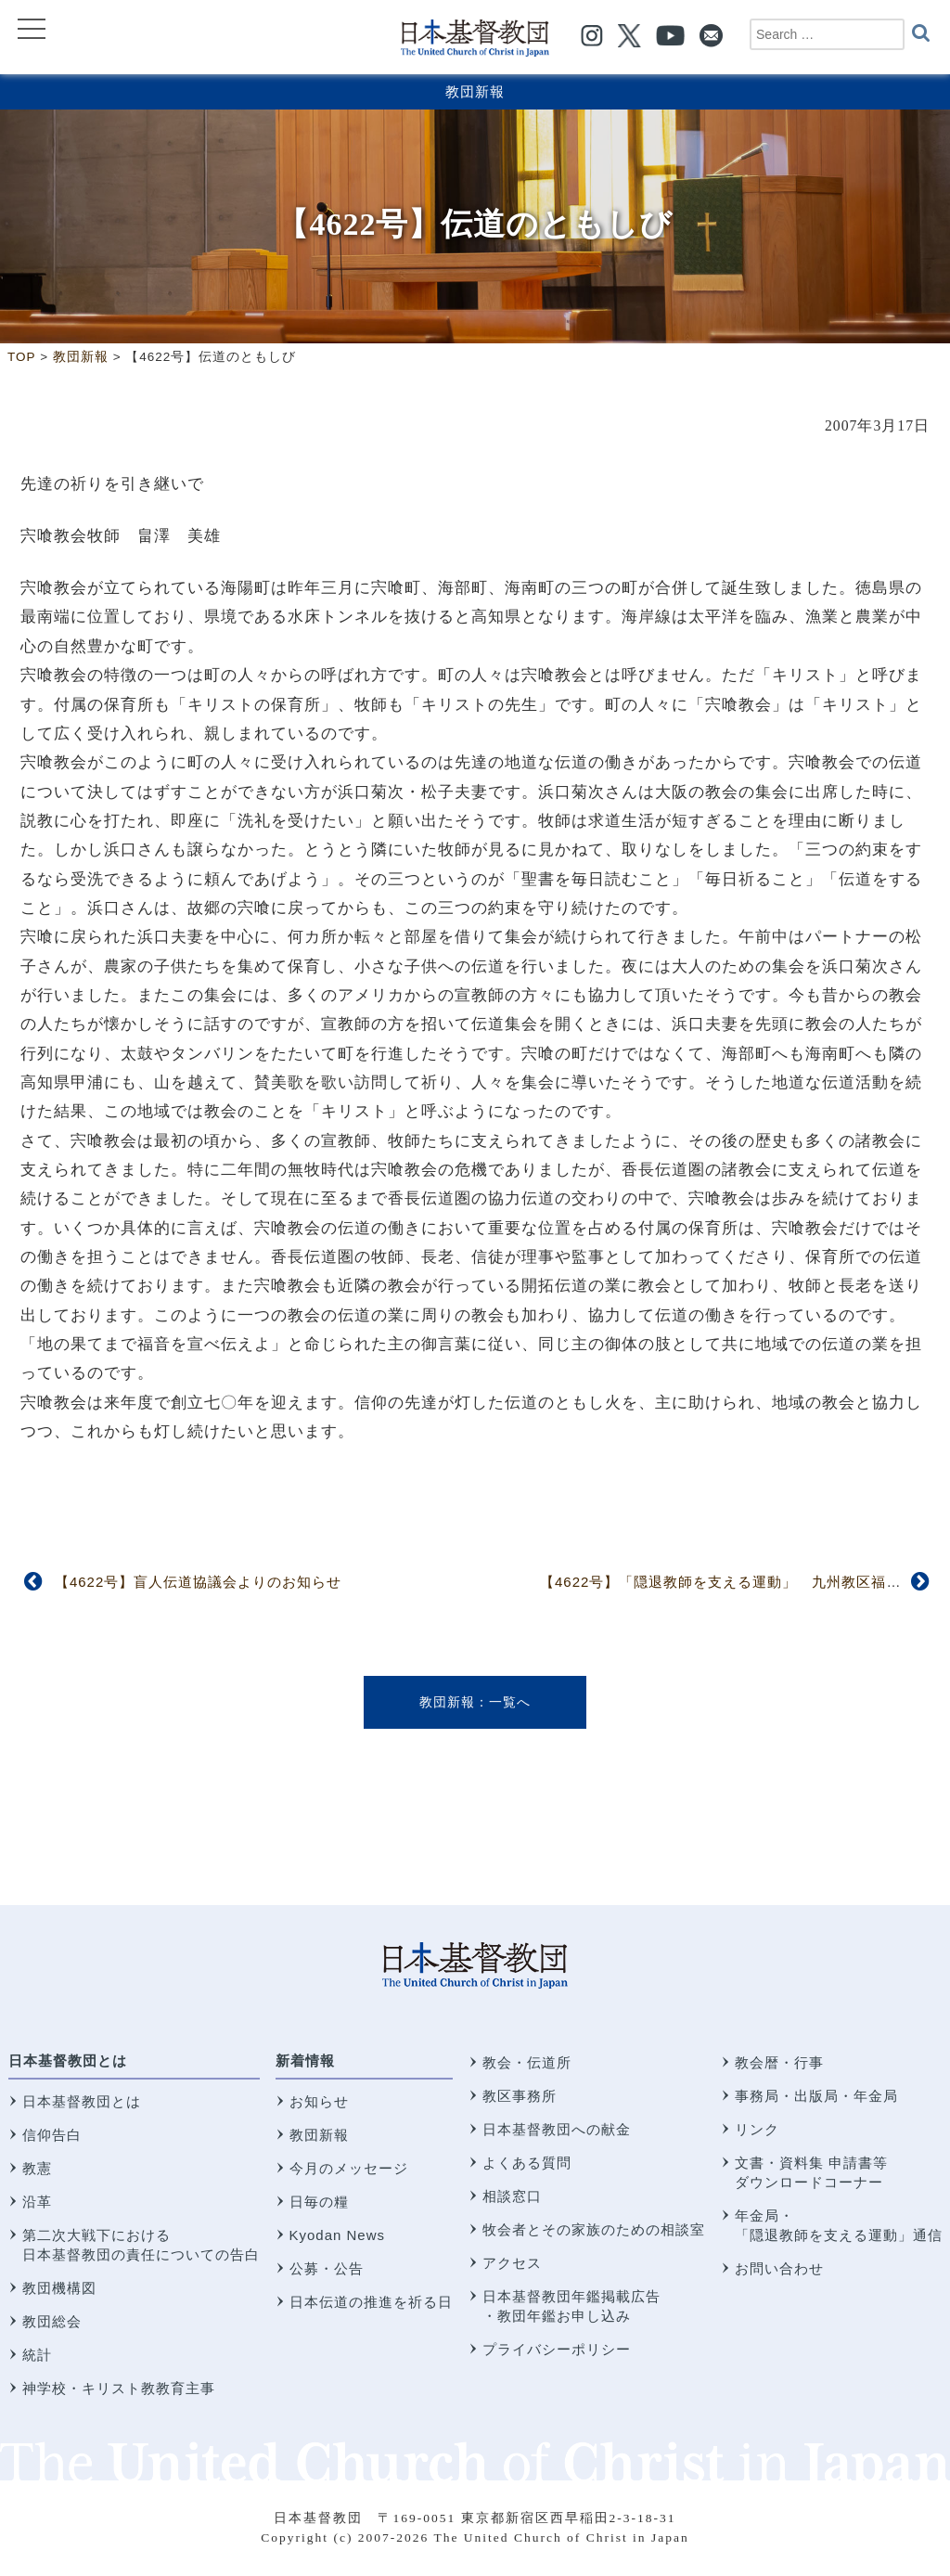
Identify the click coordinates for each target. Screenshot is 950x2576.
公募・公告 (326, 2268)
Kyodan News (337, 2235)
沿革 (37, 2201)
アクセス (512, 2263)
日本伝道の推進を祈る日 (371, 2302)
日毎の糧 (319, 2201)
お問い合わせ (779, 2268)
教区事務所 (519, 2096)
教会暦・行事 (779, 2062)
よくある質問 (526, 2162)
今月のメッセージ (348, 2168)
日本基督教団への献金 (556, 2129)
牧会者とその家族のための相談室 (593, 2229)
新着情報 (305, 2060)
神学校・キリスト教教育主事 (118, 2388)
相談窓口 (512, 2196)
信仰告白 (52, 2135)
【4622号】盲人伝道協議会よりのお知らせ (198, 1582)
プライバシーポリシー (556, 2349)
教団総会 (52, 2321)
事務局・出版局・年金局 (816, 2096)
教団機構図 (59, 2288)
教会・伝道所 (526, 2062)
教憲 (37, 2168)
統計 (37, 2355)
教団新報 (475, 91)
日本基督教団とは (67, 2060)
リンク (757, 2129)
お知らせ (319, 2101)
